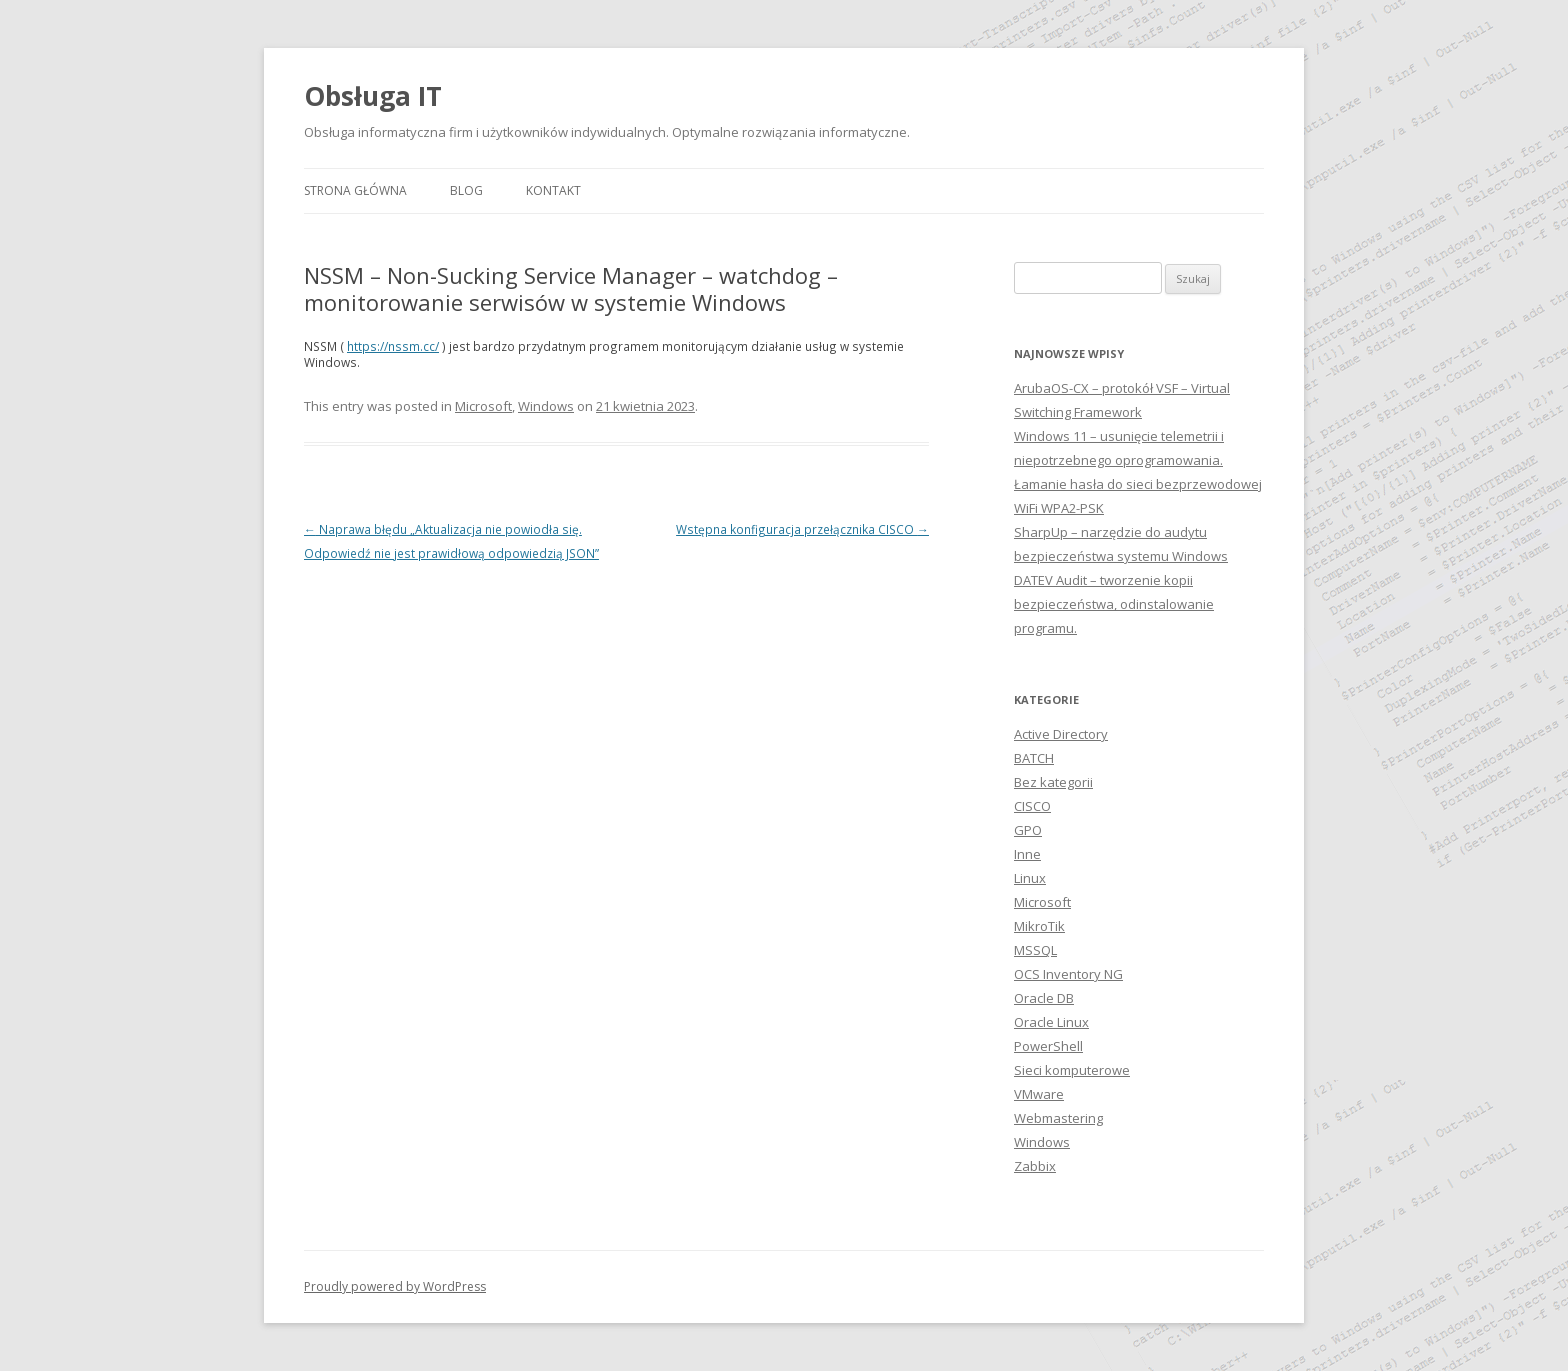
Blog (466, 190)
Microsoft (483, 406)
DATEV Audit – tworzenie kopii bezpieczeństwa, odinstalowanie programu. (1114, 604)
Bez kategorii (1053, 782)
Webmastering (1058, 1118)
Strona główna (355, 190)
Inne (1027, 854)
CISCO (1032, 806)
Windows (546, 406)
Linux (1030, 878)
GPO (1028, 830)
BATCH (1034, 758)
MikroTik (1039, 926)
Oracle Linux (1051, 1022)
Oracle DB (1044, 998)
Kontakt (553, 190)
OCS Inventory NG (1068, 974)
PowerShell (1048, 1046)
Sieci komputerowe (1072, 1070)
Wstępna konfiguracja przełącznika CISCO (802, 529)
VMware (1039, 1094)
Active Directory (1061, 734)
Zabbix (1035, 1166)
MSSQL (1035, 950)
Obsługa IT (373, 96)
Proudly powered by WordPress (395, 1286)
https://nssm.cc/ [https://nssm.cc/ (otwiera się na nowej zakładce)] (393, 346)
